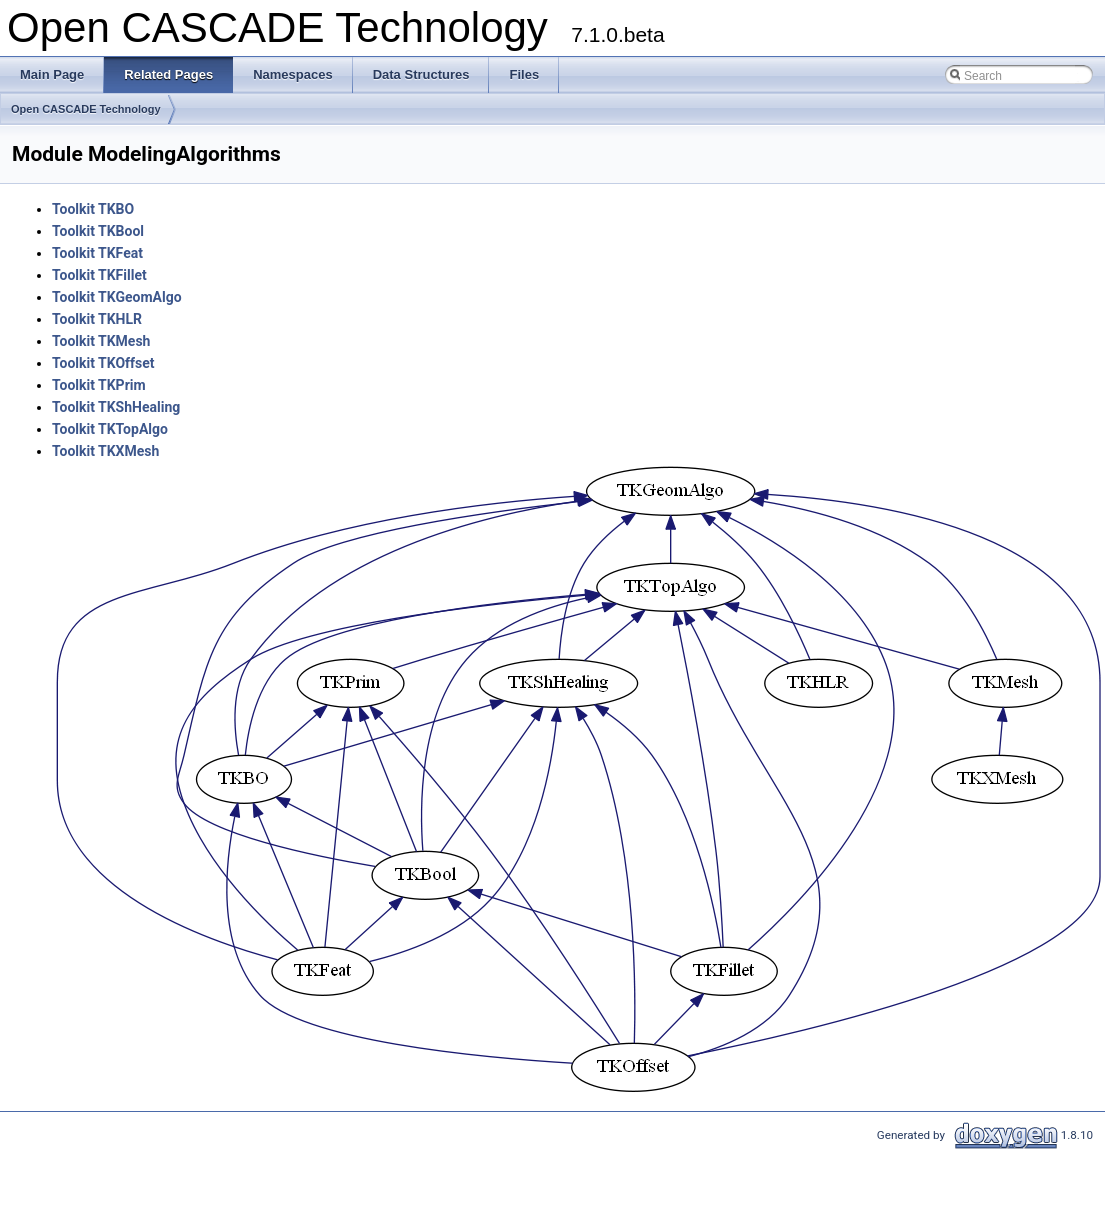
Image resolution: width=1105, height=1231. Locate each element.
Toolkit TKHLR (97, 319)
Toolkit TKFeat (97, 253)
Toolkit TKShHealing (116, 407)
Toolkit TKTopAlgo (110, 429)
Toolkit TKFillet (99, 275)
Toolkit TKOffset (103, 363)
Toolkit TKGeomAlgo (117, 297)
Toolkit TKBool (98, 231)
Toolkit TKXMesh (105, 451)
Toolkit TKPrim (99, 385)
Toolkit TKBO (93, 209)
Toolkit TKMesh (101, 341)
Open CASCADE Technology (86, 109)
